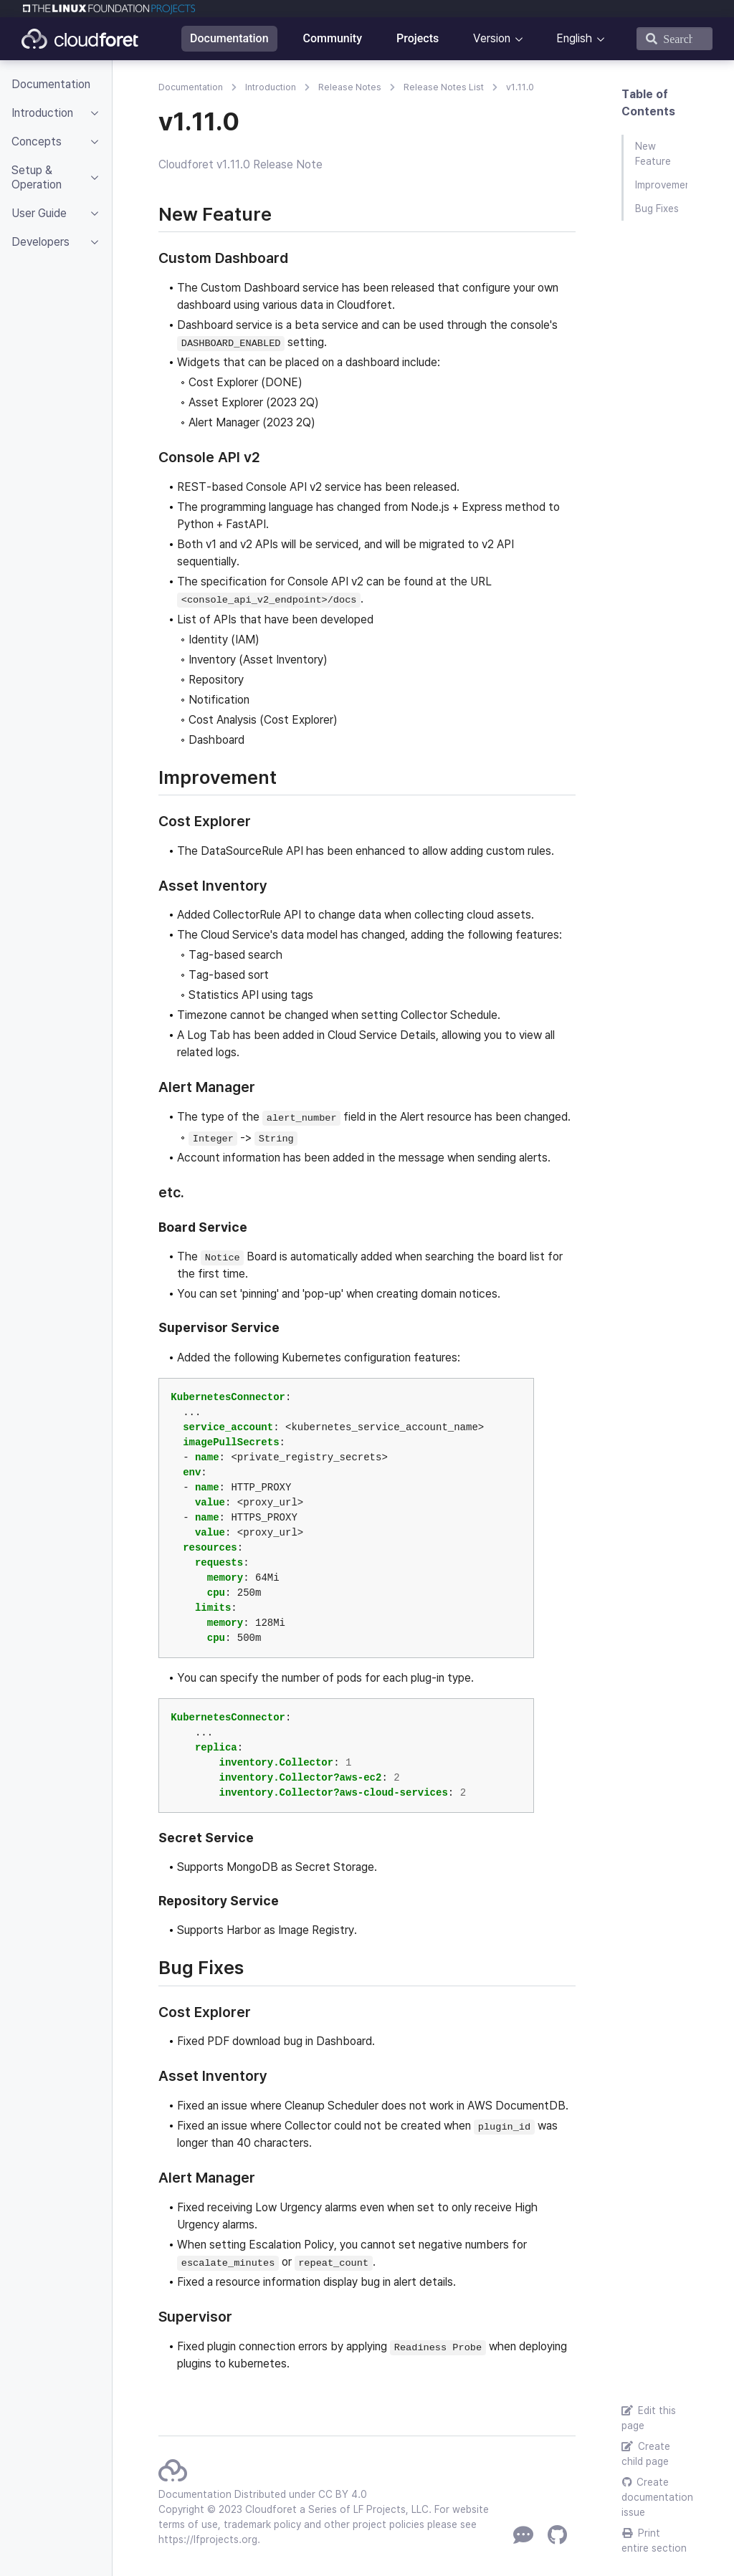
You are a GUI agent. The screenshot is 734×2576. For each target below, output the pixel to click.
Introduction (270, 87)
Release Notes (349, 87)
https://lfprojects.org (207, 2539)
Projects (417, 38)
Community (332, 38)
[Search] (674, 38)
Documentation (229, 38)
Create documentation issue (654, 2497)
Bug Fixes (657, 208)
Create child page (646, 2454)
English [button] (574, 38)
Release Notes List (444, 87)
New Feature (653, 153)
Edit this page (649, 2418)
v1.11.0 (520, 87)
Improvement (661, 185)
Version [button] (491, 38)
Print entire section (654, 2540)
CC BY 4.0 (342, 2494)
